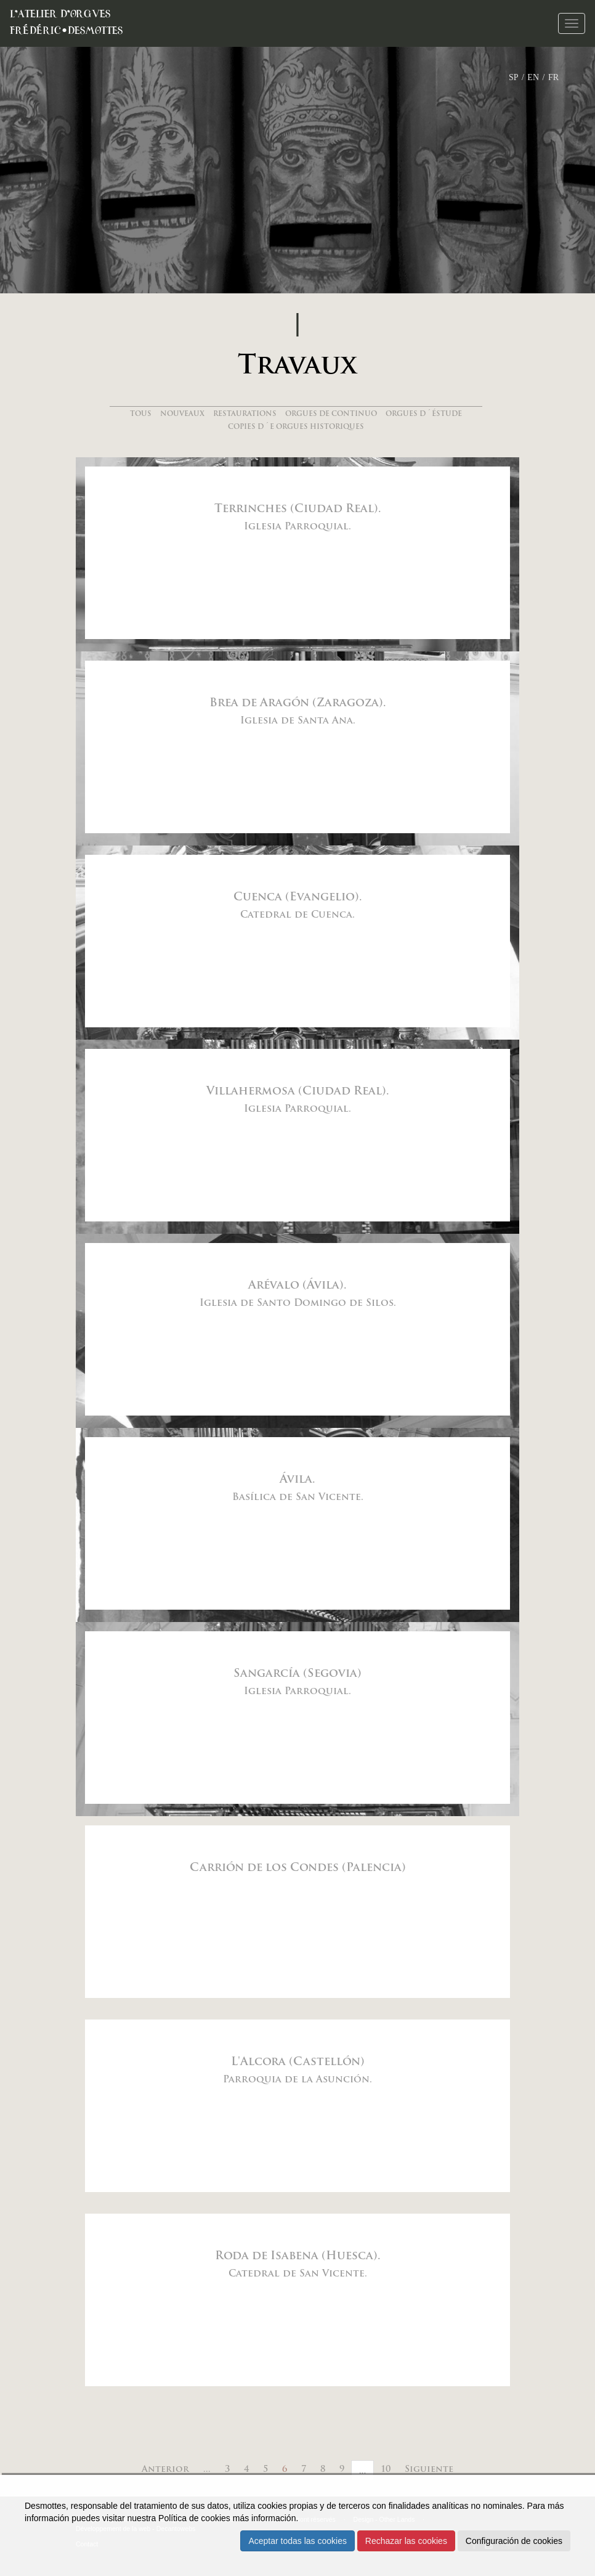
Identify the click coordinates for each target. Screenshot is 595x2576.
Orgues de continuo (331, 414)
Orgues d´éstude (424, 414)
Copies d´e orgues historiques (296, 427)
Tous (141, 414)
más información (264, 2518)
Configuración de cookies (514, 2541)
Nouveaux (182, 414)
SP (514, 77)
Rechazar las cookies (406, 2541)
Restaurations (245, 414)
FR (553, 77)
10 (386, 2469)
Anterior (165, 2469)
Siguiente (429, 2469)
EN (533, 77)
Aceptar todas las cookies (297, 2541)
